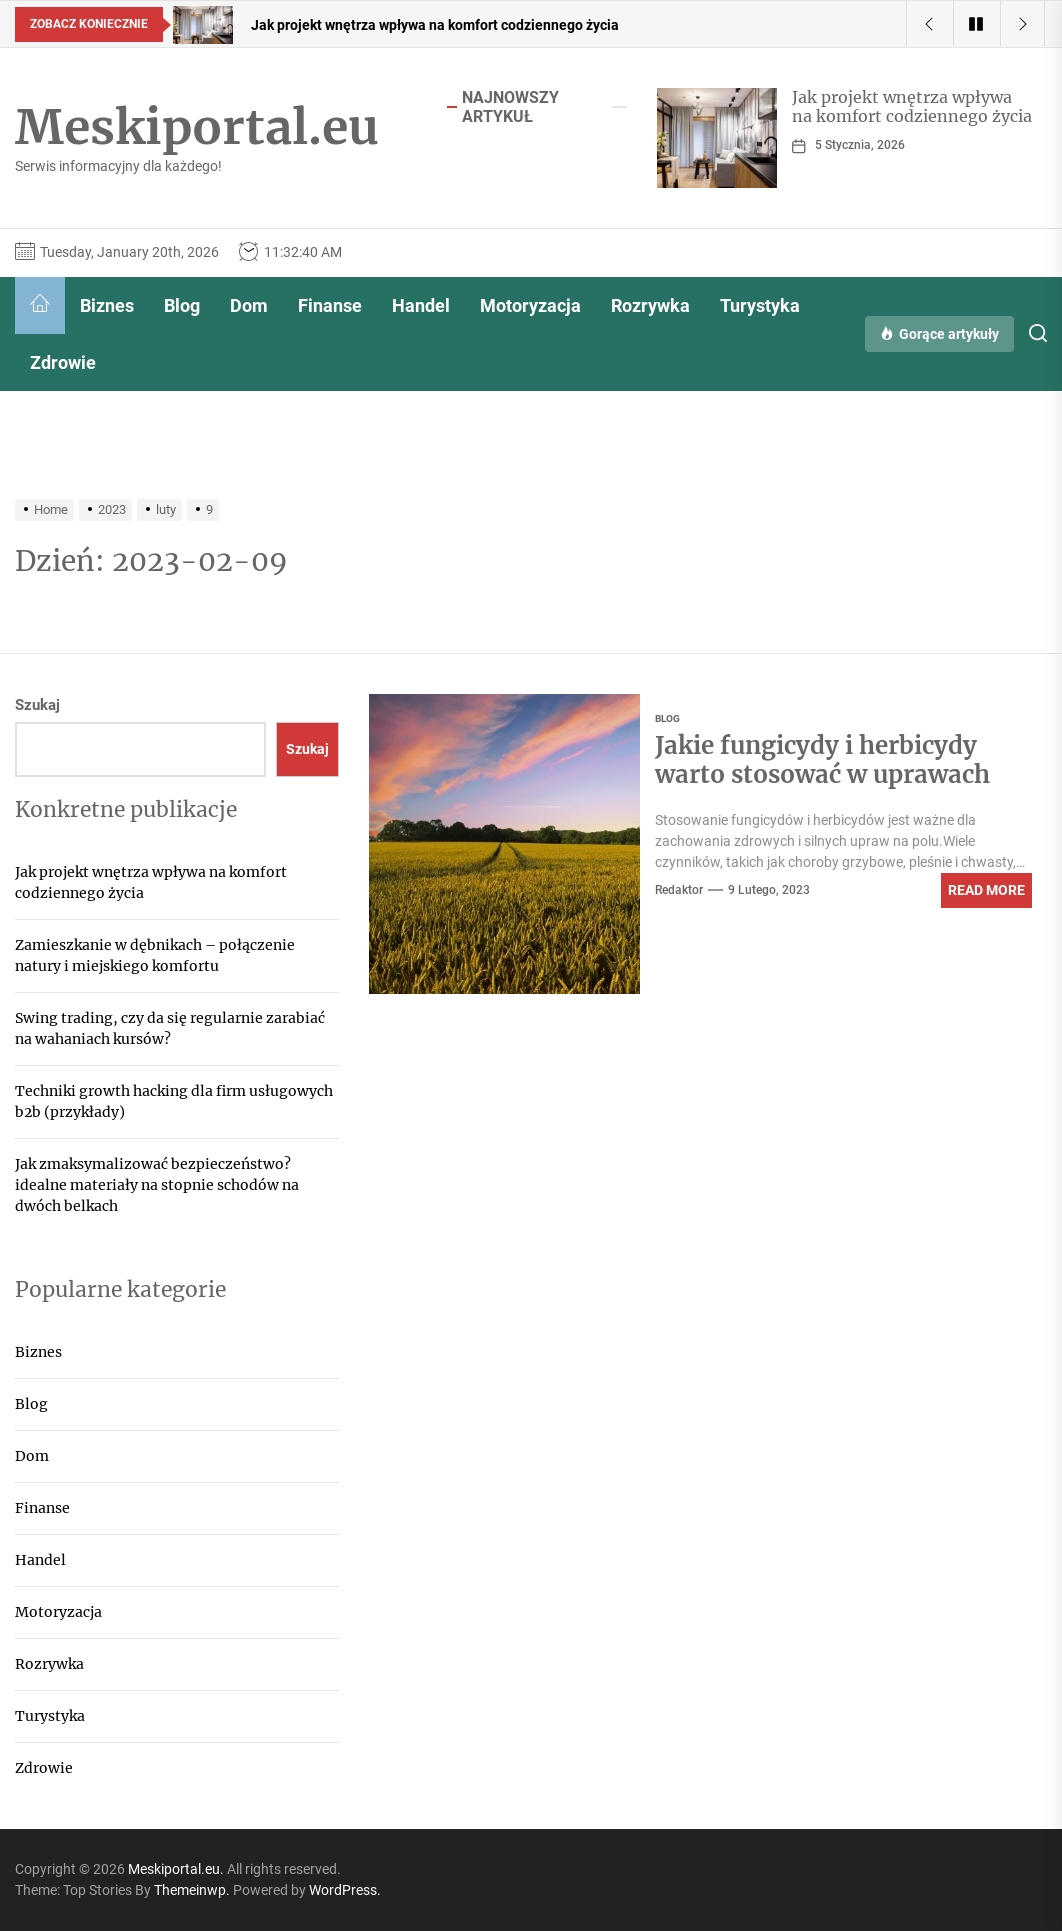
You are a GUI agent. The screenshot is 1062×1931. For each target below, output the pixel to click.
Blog (182, 305)
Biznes (107, 305)
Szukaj (37, 705)
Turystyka (760, 305)
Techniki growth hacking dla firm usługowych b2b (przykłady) (174, 1101)
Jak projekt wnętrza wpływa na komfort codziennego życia (912, 106)
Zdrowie (63, 362)
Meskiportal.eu (197, 128)
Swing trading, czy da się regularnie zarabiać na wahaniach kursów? (170, 1028)
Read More (986, 890)
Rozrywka (650, 305)
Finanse (330, 305)
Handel (421, 305)
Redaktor (679, 890)
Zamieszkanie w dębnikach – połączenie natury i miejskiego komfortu (155, 955)
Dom (249, 305)
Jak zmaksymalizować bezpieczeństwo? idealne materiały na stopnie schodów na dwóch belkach (157, 1185)
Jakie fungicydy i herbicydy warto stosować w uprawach (822, 760)
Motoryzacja (530, 305)
